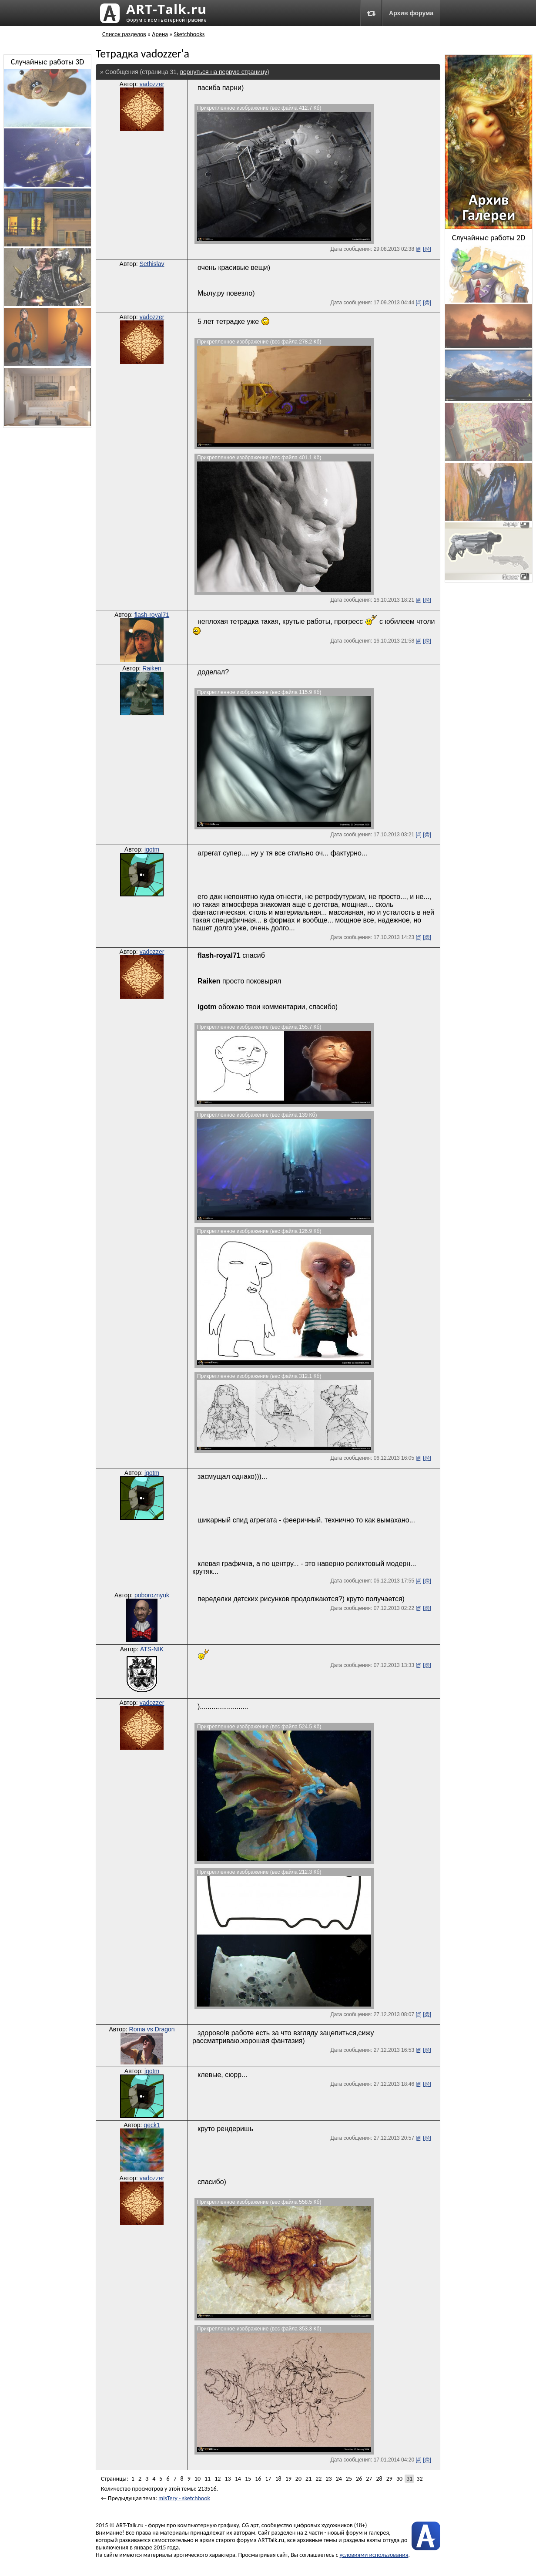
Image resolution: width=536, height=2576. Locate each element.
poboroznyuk (151, 1595)
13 (227, 2478)
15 (248, 2478)
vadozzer (152, 84)
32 (419, 2478)
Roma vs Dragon (152, 2029)
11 (207, 2478)
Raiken (151, 668)
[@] (427, 249)
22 (318, 2478)
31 (409, 2478)
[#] (418, 249)
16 (258, 2478)
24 (339, 2478)
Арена (160, 34)
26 (359, 2478)
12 (217, 2478)
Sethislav (152, 263)
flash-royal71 (151, 614)
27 (369, 2478)
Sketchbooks (189, 34)
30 (399, 2478)
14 (238, 2478)
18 (278, 2478)
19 (288, 2478)
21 (308, 2478)
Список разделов (124, 34)
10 (197, 2478)
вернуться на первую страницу (223, 71)
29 (389, 2478)
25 (349, 2478)
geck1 (152, 2124)
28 (379, 2478)
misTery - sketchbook (184, 2498)
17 (268, 2478)
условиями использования (374, 2555)
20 (298, 2478)
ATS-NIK (152, 1649)
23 (328, 2478)
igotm (151, 849)
